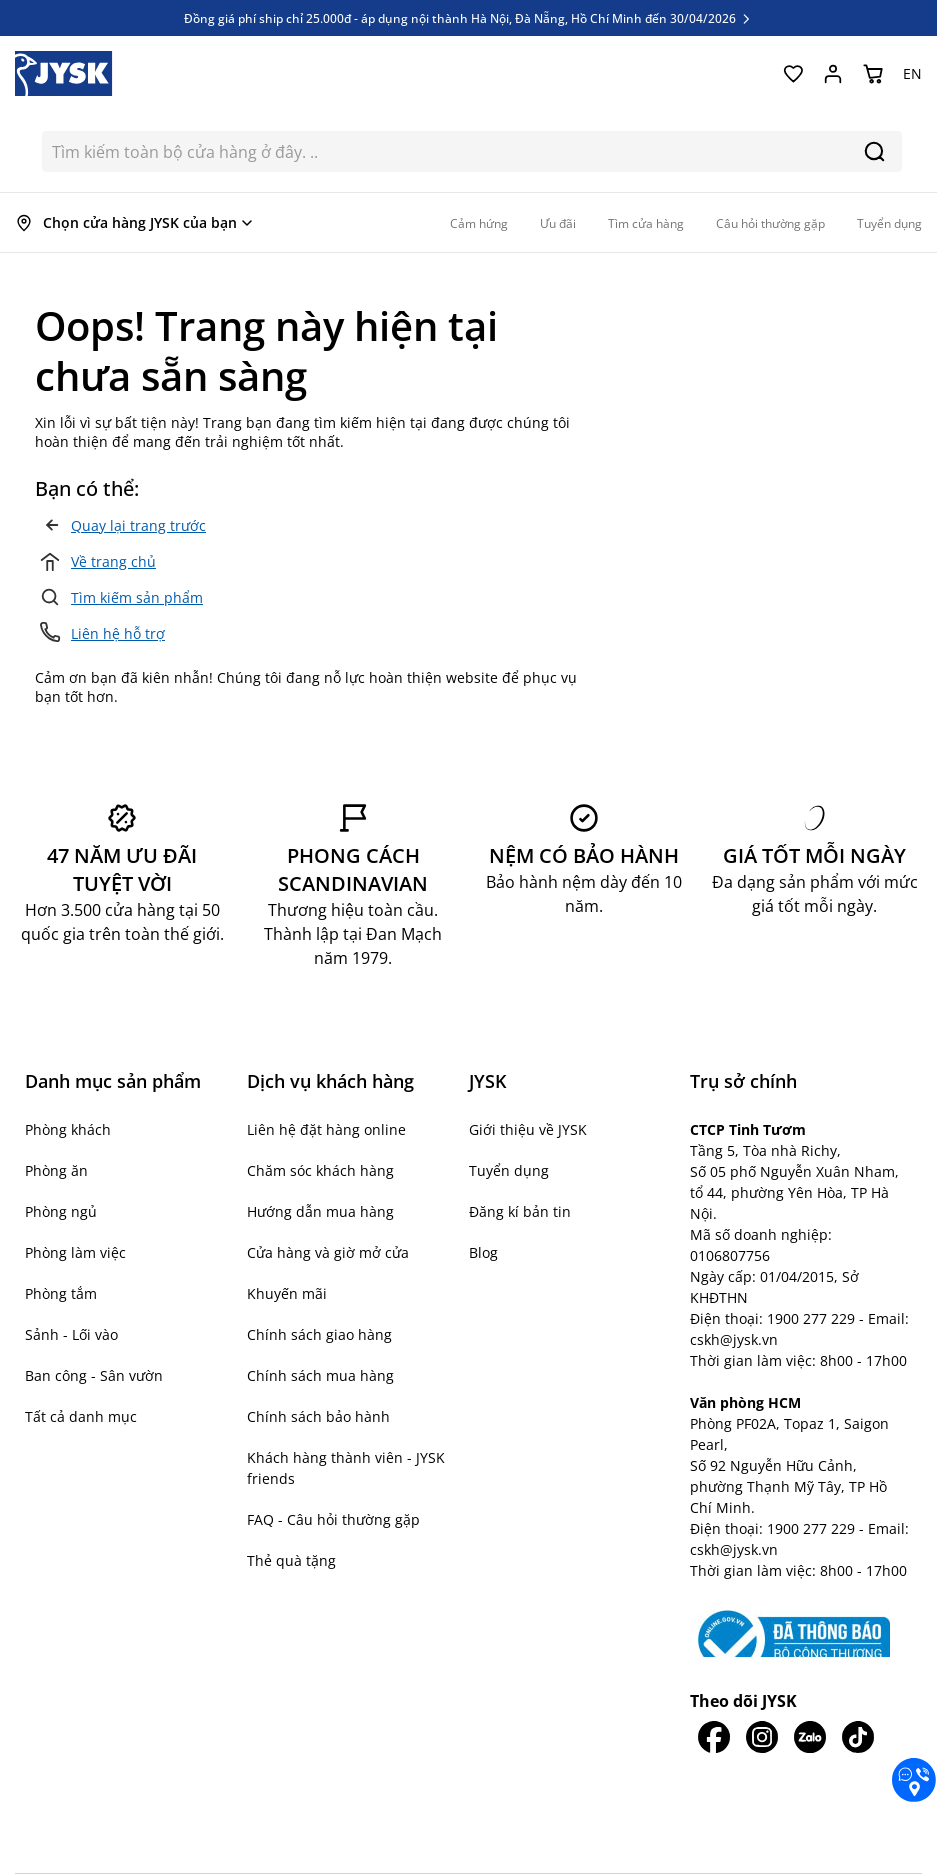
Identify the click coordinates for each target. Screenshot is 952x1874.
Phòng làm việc (75, 1252)
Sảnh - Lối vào (71, 1334)
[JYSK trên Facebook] (714, 1737)
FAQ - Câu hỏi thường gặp (333, 1519)
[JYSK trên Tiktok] (858, 1737)
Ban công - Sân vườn (94, 1375)
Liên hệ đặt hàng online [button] (326, 1129)
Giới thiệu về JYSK (528, 1129)
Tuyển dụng (509, 1170)
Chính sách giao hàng (319, 1334)
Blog (483, 1252)
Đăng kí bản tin (520, 1211)
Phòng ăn (56, 1170)
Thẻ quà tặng (291, 1560)
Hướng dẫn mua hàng (320, 1211)
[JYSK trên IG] (762, 1737)
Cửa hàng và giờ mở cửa (328, 1252)
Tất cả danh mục (81, 1416)
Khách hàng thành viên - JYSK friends (346, 1468)
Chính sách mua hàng (320, 1375)
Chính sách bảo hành (318, 1416)
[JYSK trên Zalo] (810, 1737)
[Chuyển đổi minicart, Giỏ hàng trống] (873, 74)
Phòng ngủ (61, 1211)
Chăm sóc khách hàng (320, 1170)
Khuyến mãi (287, 1293)
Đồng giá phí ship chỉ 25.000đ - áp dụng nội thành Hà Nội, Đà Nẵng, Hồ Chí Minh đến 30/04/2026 (468, 18)
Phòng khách (68, 1129)
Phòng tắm (61, 1293)
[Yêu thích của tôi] (793, 74)
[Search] (874, 151)
